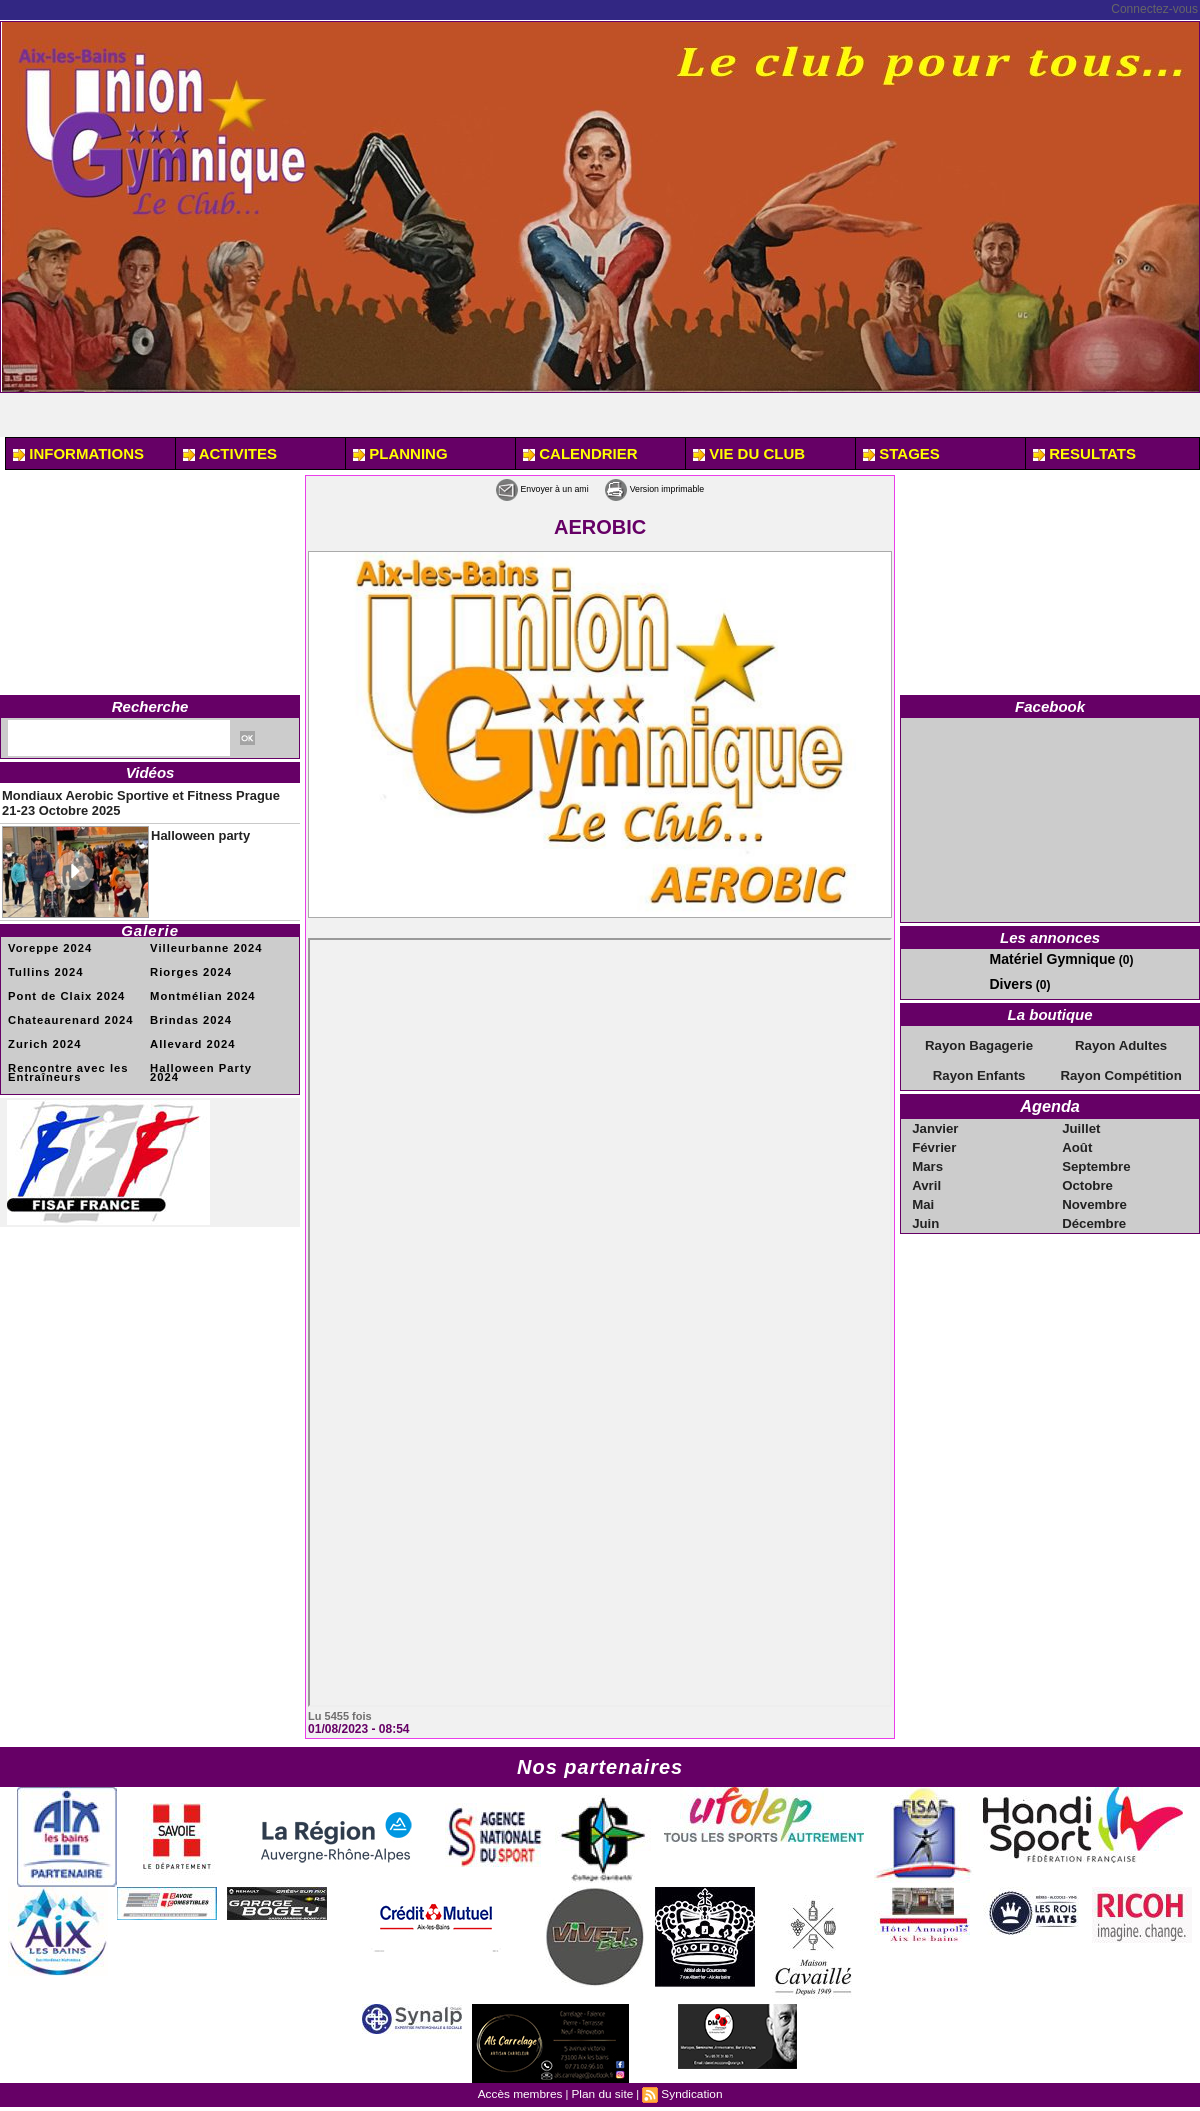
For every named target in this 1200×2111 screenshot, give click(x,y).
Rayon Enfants (979, 1070)
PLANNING (400, 453)
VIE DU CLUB (749, 453)
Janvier (936, 1120)
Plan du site (601, 2092)
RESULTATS (1084, 453)
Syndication (686, 2092)
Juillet (1082, 1120)
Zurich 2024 (41, 1031)
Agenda (1050, 1099)
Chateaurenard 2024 (65, 1008)
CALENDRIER (580, 453)
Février (935, 1138)
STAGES (901, 453)
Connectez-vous (1154, 9)
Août (1078, 1138)
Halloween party (189, 825)
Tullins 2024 (42, 962)
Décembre (1094, 1210)
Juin (927, 1210)
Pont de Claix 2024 (61, 985)
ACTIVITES (230, 453)
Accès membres (524, 2092)
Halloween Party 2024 (211, 1054)
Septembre (1096, 1156)
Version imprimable (680, 487)
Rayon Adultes (1121, 1041)
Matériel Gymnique (1042, 958)
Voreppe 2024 (46, 939)
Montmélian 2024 (198, 985)
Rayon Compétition (1121, 1070)
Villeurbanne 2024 (201, 939)
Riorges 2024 (187, 962)
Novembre (1094, 1192)
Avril (928, 1174)
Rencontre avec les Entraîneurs (62, 1058)
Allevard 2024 (189, 1031)
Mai (925, 1192)
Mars (929, 1156)
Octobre (1088, 1174)
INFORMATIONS (78, 453)
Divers (1007, 981)
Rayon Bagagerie (979, 1041)
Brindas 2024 (187, 1008)
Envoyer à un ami (514, 487)
